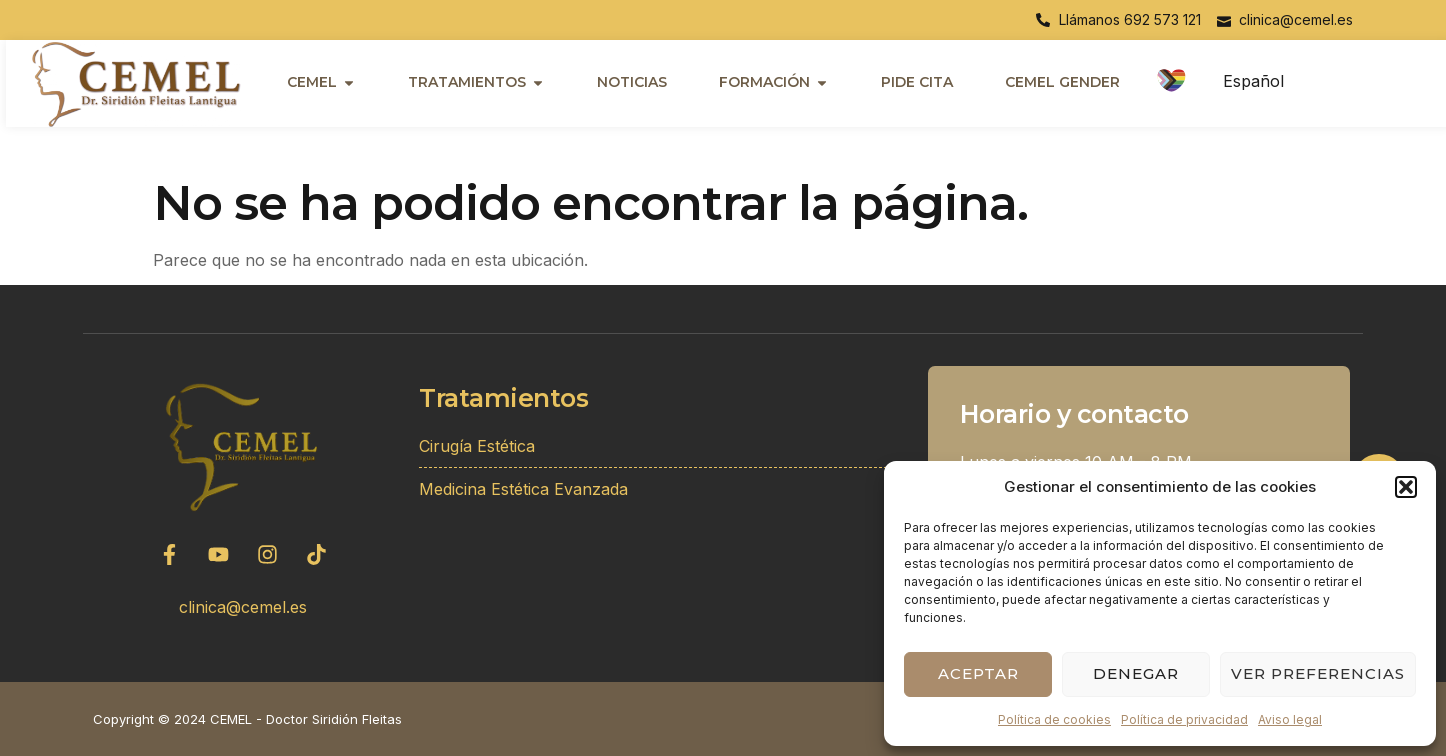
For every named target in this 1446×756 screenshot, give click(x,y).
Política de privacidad (1184, 719)
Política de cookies (1054, 719)
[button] (1406, 487)
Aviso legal (1290, 719)
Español (1253, 81)
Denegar (1136, 673)
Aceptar (978, 673)
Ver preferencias (1318, 673)
